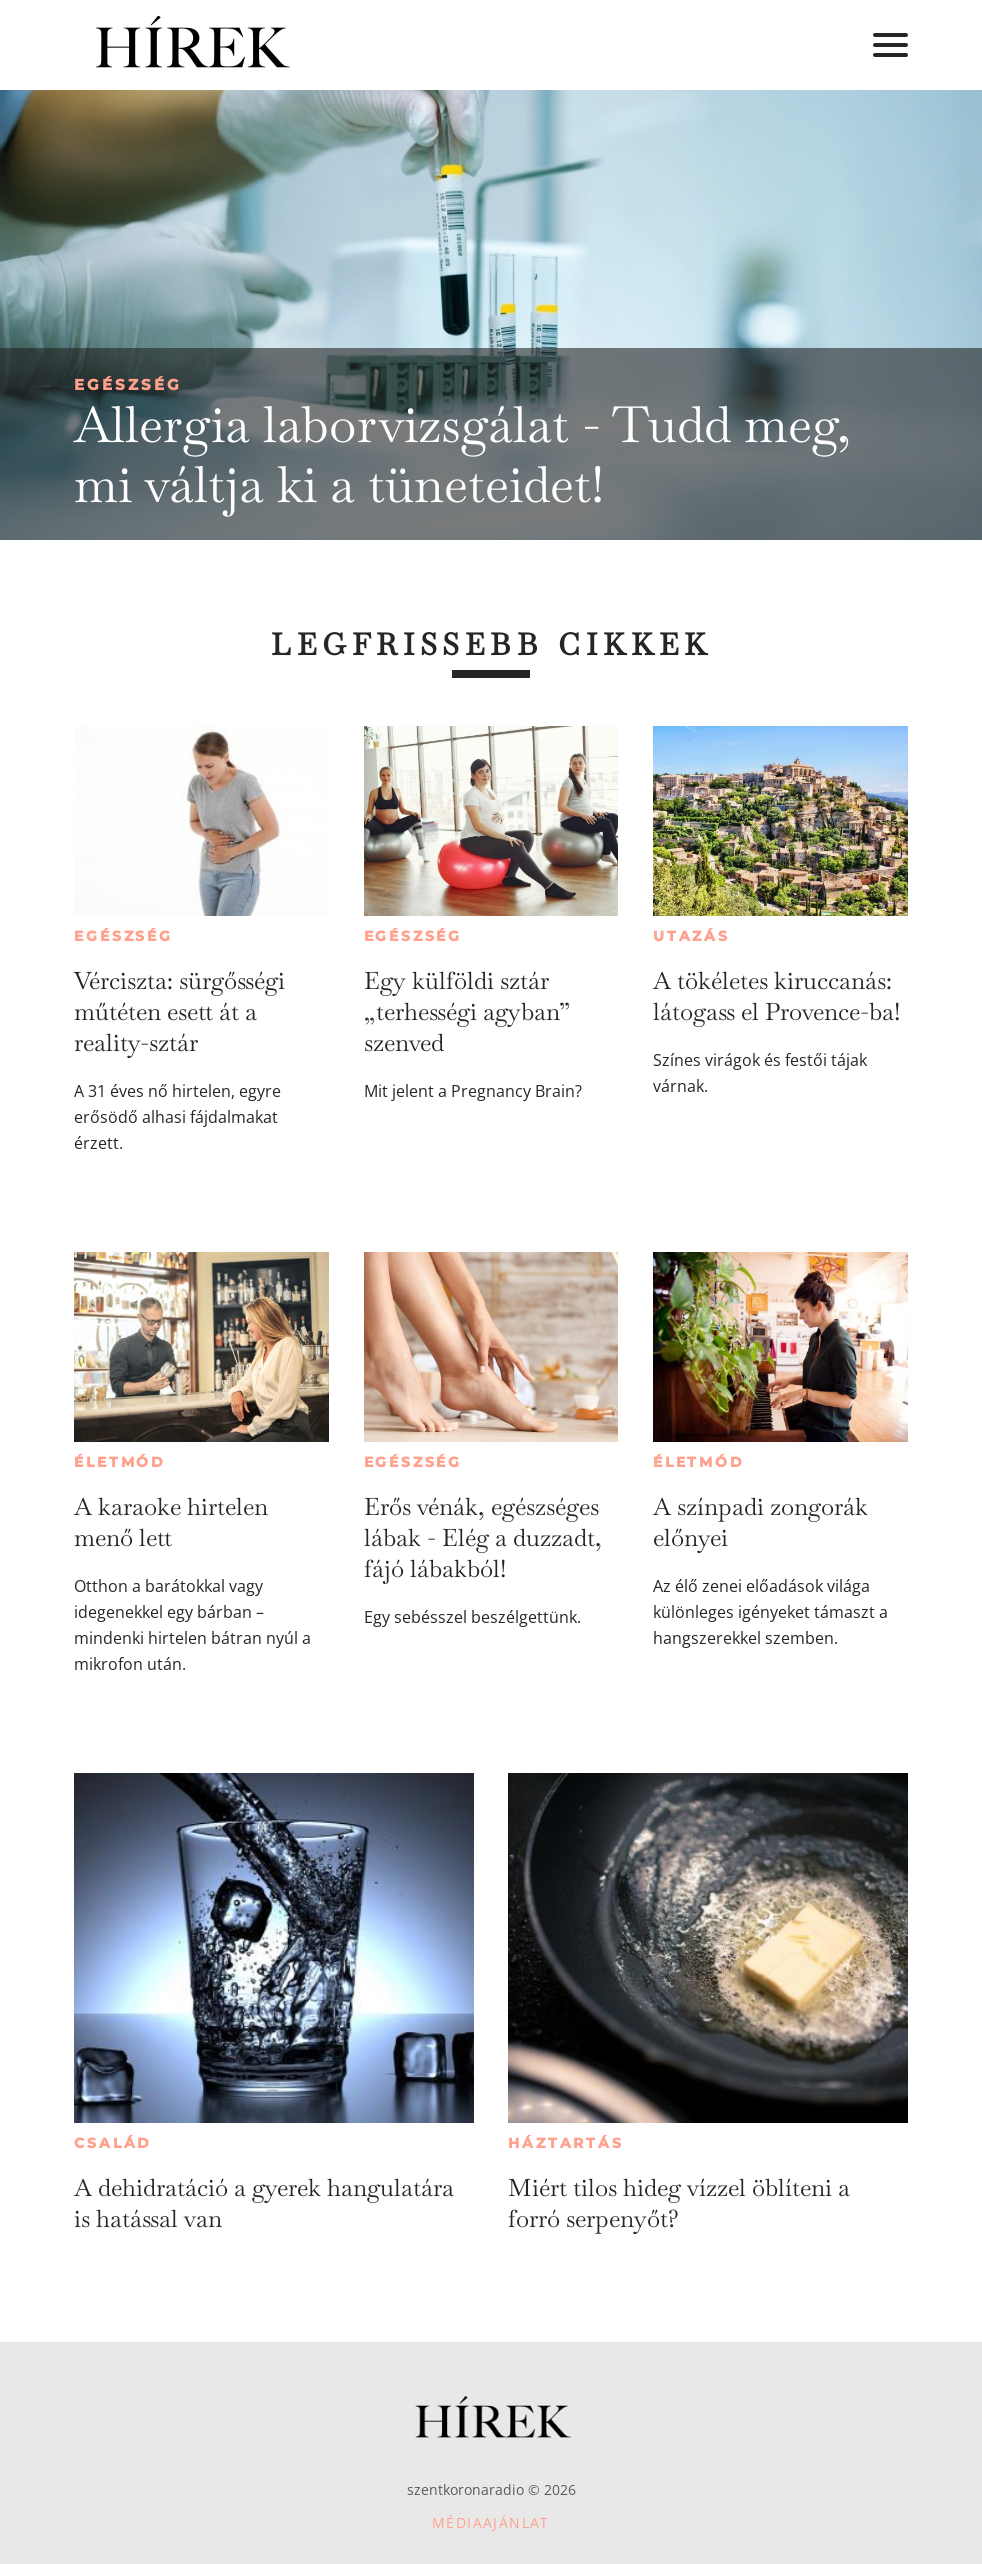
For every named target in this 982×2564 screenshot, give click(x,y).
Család (113, 2143)
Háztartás (565, 2143)
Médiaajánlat (491, 2522)
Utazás (691, 936)
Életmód (120, 1462)
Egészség (128, 384)
